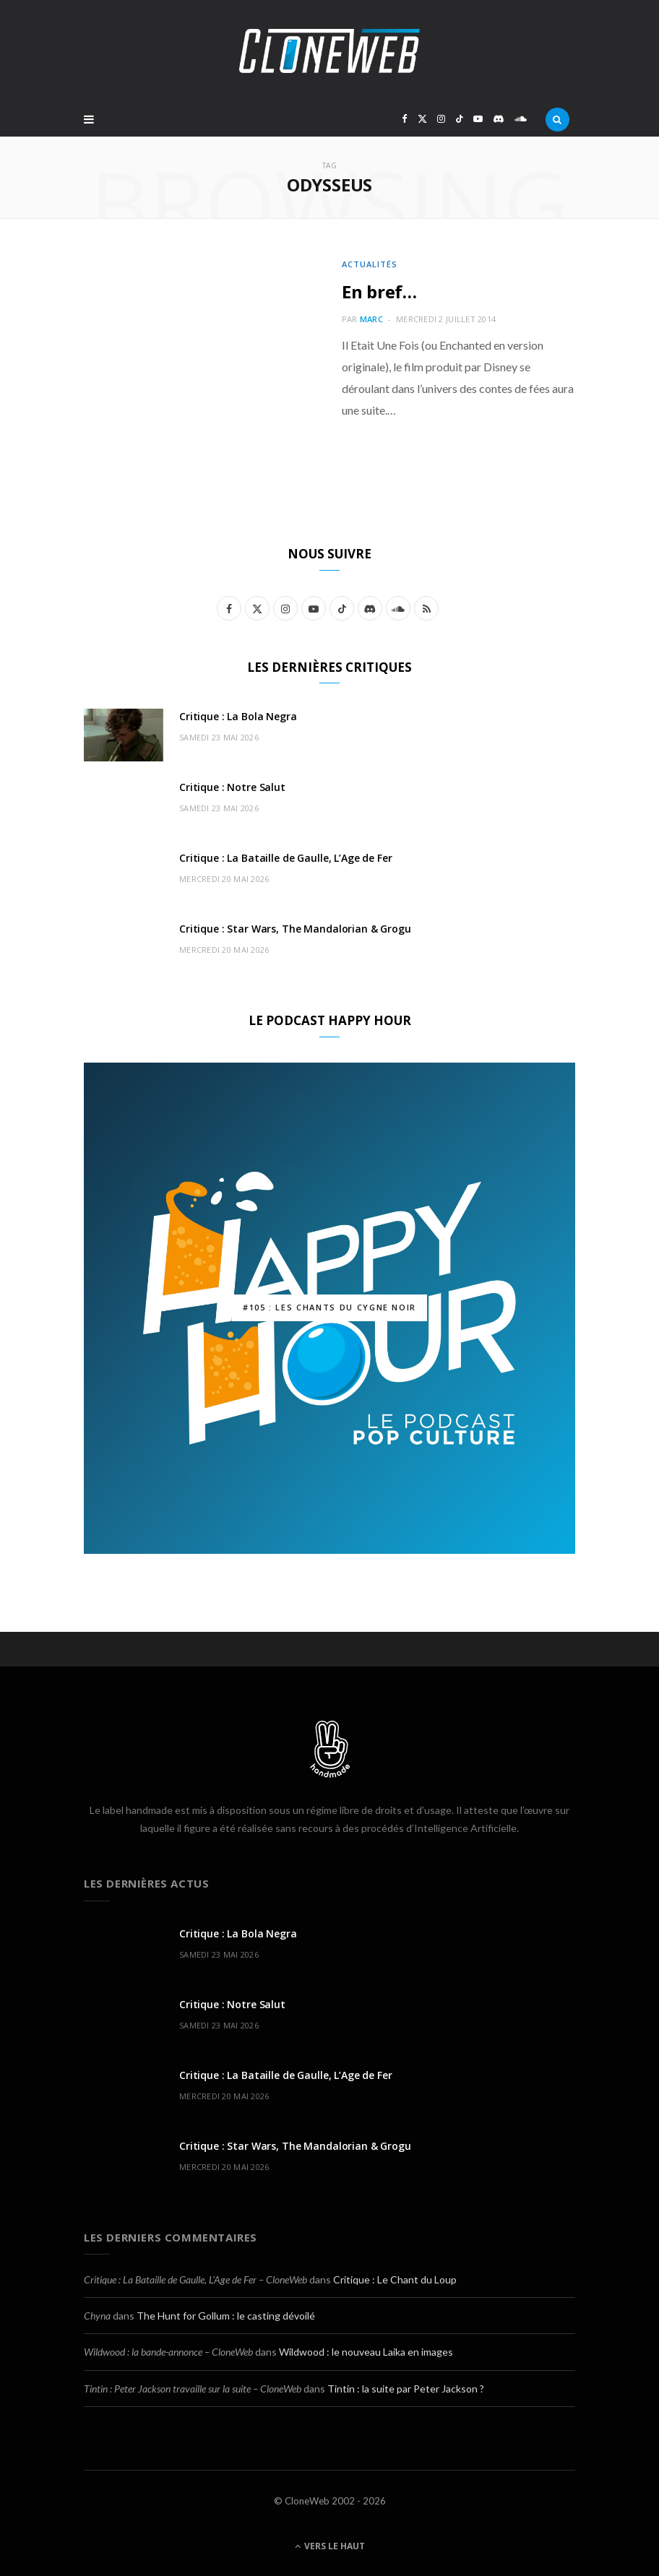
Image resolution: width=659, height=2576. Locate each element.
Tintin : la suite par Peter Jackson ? (405, 2388)
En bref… (379, 291)
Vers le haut (330, 2546)
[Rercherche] (557, 119)
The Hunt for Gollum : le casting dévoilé (226, 2315)
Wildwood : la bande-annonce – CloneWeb (168, 2352)
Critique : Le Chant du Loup (395, 2279)
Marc (371, 319)
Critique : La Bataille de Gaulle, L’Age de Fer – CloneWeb (195, 2279)
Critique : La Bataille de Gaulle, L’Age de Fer (285, 858)
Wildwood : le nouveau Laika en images (366, 2352)
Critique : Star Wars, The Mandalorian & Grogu (295, 928)
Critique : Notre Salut (232, 787)
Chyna (97, 2315)
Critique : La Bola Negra (238, 716)
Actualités (369, 264)
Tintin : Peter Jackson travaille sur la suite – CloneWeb (192, 2388)
